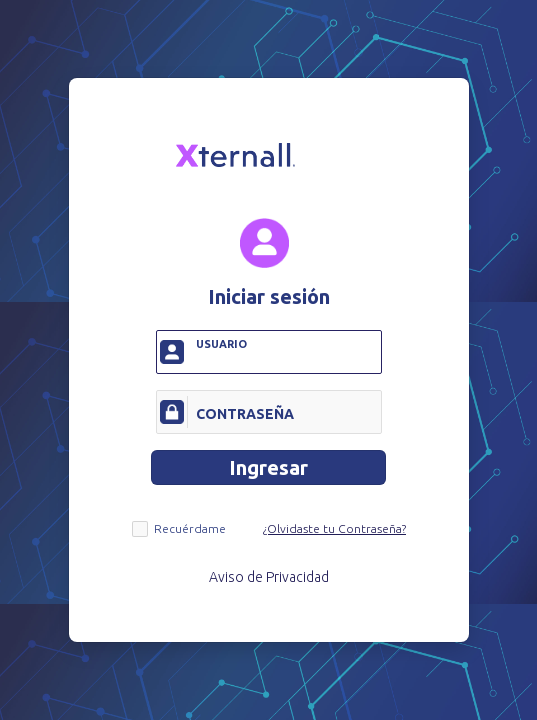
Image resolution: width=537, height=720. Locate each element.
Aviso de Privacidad (269, 577)
